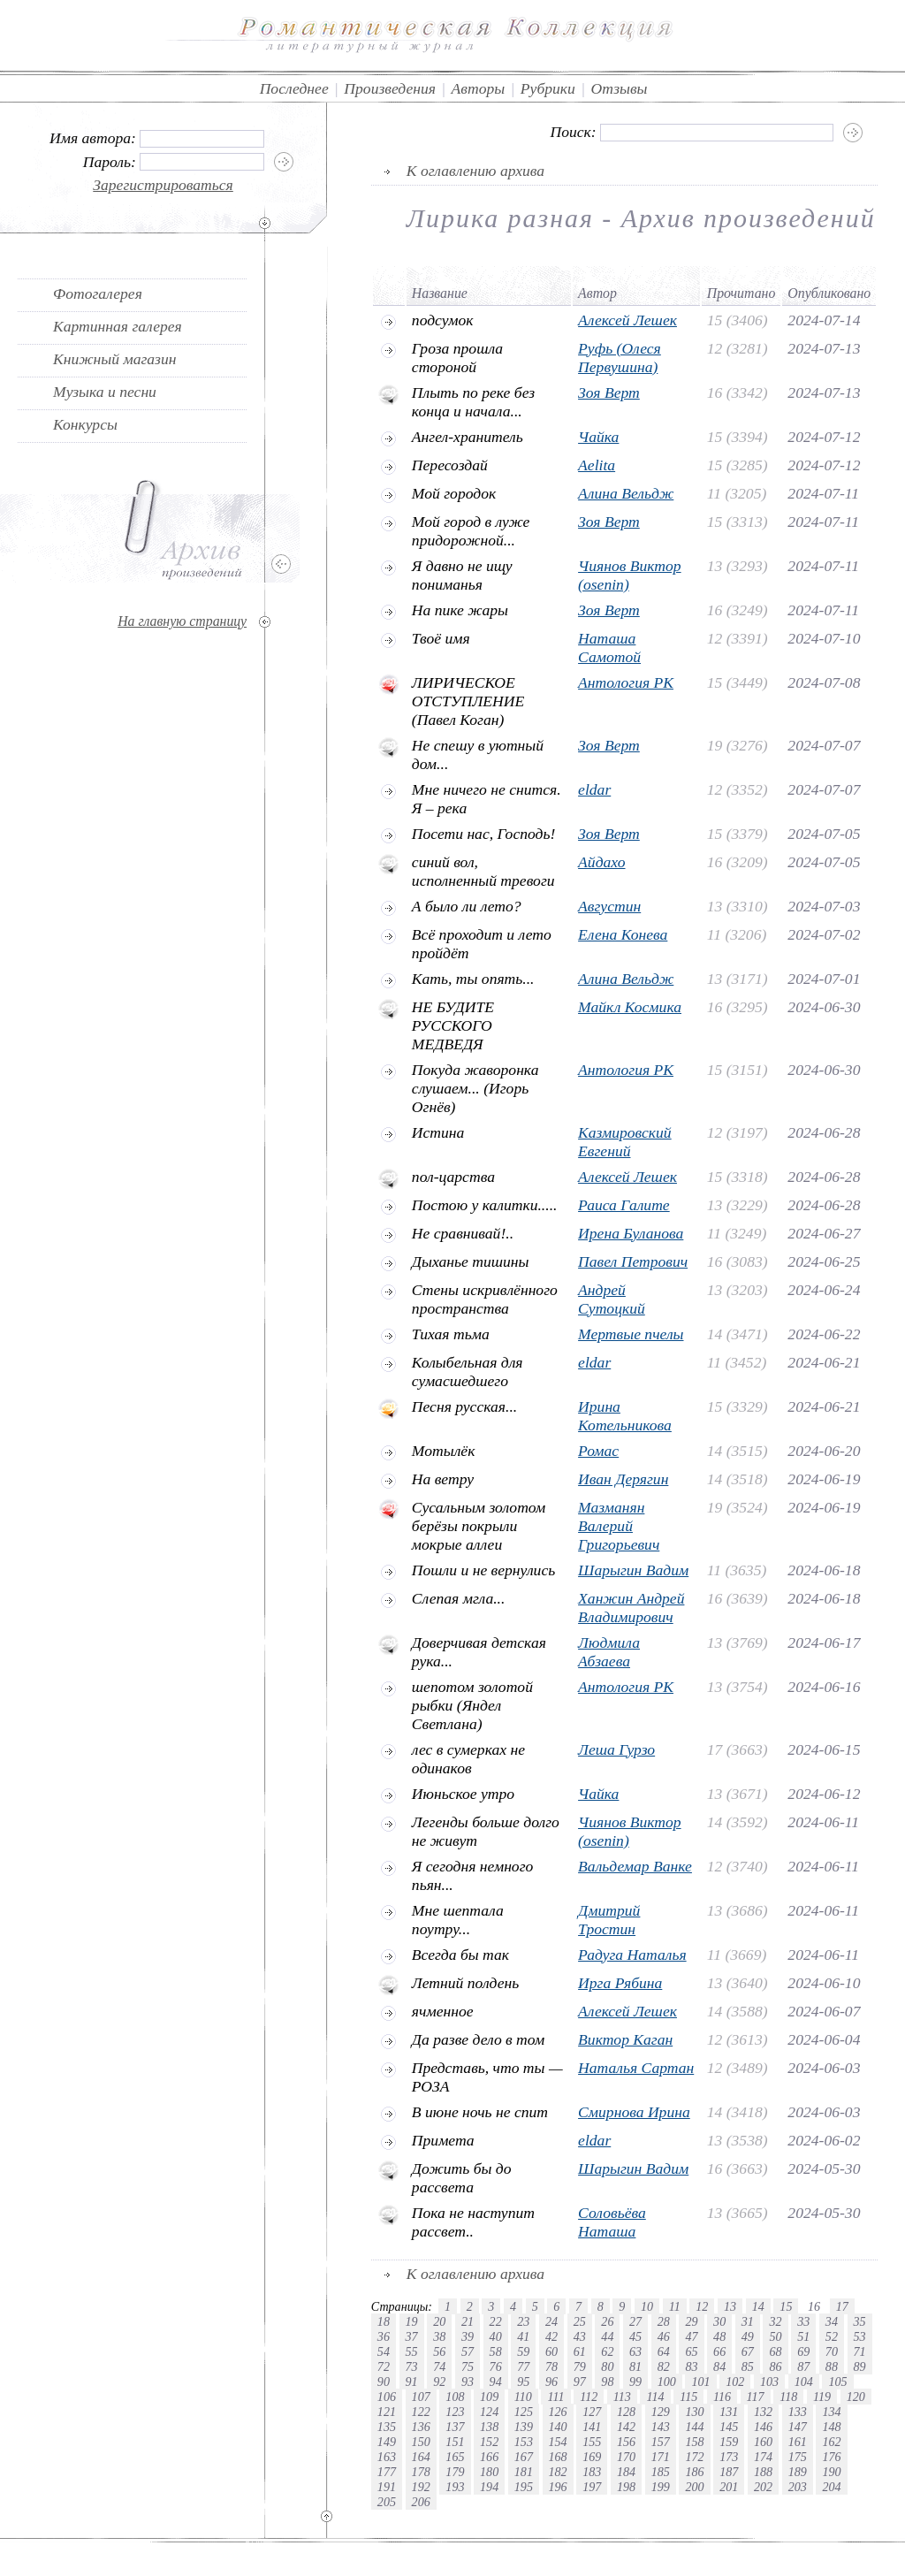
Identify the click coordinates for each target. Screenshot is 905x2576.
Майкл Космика (629, 1007)
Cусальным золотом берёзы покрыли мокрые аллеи (478, 1525)
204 (831, 2487)
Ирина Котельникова (625, 1416)
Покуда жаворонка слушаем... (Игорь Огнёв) (475, 1088)
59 (523, 2351)
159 (728, 2442)
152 (489, 2442)
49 (747, 2336)
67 (747, 2351)
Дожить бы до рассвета (462, 2178)
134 (831, 2412)
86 (775, 2366)
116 (722, 2396)
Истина (438, 1132)
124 (489, 2412)
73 (411, 2366)
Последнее (294, 88)
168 (558, 2457)
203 (797, 2487)
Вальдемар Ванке (635, 1866)
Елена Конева (622, 934)
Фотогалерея (97, 293)
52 (831, 2336)
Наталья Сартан (636, 2068)
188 (763, 2472)
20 (439, 2321)
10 (647, 2306)
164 (421, 2457)
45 (635, 2336)
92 (439, 2381)
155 (591, 2442)
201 (728, 2487)
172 (694, 2457)
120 (855, 2396)
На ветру (443, 1479)
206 (421, 2502)
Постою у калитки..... (485, 1205)
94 (495, 2381)
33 (803, 2321)
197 (591, 2487)
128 (626, 2412)
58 (495, 2351)
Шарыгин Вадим (633, 1570)
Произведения (390, 88)
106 (386, 2396)
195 (523, 2487)
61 (579, 2351)
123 (454, 2412)
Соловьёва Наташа (612, 2222)
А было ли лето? (466, 906)
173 (728, 2457)
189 (797, 2472)
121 (386, 2412)
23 (523, 2321)
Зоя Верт (609, 392)
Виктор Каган (625, 2039)
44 (607, 2336)
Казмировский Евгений (625, 1142)
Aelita (596, 465)
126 (558, 2412)
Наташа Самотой (609, 647)
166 (489, 2457)
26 (607, 2321)
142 (626, 2427)
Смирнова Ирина (634, 2112)
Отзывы (619, 88)
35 (860, 2321)
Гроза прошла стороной (457, 357)
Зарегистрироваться (163, 185)
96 (551, 2381)
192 (421, 2487)
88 (831, 2366)
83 (691, 2366)
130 (694, 2412)
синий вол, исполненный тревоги (483, 871)
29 (691, 2321)
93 (467, 2381)
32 (775, 2321)
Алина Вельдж (625, 493)
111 (555, 2396)
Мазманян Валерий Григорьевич (618, 1525)
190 (831, 2472)
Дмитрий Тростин (609, 1920)
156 (626, 2442)
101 (700, 2381)
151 (454, 2442)
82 (663, 2366)
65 (691, 2351)
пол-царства (453, 1176)
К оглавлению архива (475, 170)
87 (803, 2366)
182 (558, 2472)
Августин (609, 906)
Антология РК (625, 682)
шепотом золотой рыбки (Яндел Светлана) (472, 1705)
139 (523, 2427)
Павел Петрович (633, 1261)
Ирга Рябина (620, 1983)
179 (454, 2472)
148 (831, 2427)
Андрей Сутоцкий (611, 1299)
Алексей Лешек (627, 320)
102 (734, 2381)
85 (747, 2366)
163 (386, 2457)
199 (660, 2487)
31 (747, 2321)
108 (454, 2396)
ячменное (443, 2011)
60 (551, 2351)
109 (489, 2396)
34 (831, 2321)
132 (763, 2412)
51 (803, 2336)
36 (383, 2336)
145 (728, 2427)
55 (411, 2351)
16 (814, 2306)
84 (719, 2366)
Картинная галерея (117, 326)
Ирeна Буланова (630, 1233)
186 (694, 2472)
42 (551, 2336)
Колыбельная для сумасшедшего (467, 1371)
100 (666, 2381)
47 (691, 2336)
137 (454, 2427)
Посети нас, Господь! (484, 833)
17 (842, 2306)
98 (607, 2381)
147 (797, 2427)
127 (591, 2412)
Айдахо (601, 862)
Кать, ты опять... (473, 978)
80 (607, 2366)
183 (591, 2472)
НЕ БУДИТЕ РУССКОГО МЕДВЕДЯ (453, 1025)
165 (454, 2457)
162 (831, 2442)
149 (386, 2442)
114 (655, 2396)
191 (386, 2487)
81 (635, 2366)
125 (523, 2412)
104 (803, 2381)
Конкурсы (85, 424)
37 (411, 2336)
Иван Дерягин (623, 1479)
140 (558, 2427)
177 (386, 2472)
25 (579, 2321)
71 (860, 2351)
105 (837, 2381)
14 (758, 2306)
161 (797, 2442)
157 (660, 2442)
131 (728, 2412)
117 (756, 2396)
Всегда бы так (460, 1954)
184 (626, 2472)
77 (523, 2366)
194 (489, 2487)
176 (831, 2457)
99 (635, 2381)
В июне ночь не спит (480, 2112)
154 (558, 2442)
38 (439, 2336)
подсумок (443, 320)
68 (775, 2351)
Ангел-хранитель (467, 437)
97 (579, 2381)
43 (579, 2336)
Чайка (598, 437)
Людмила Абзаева (609, 1652)
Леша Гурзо (616, 1749)
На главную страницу (182, 621)
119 (822, 2396)
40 (495, 2336)
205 (386, 2502)
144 (694, 2427)
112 (589, 2396)
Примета (443, 2140)
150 (421, 2442)
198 (626, 2487)
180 (489, 2472)
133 (797, 2412)
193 (454, 2487)
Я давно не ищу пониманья (462, 575)
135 (386, 2427)
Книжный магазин (115, 359)
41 (523, 2336)
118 (788, 2396)
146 (763, 2427)
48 (719, 2336)
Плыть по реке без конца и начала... (473, 402)
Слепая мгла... (459, 1598)
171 (660, 2457)
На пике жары (460, 610)
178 (421, 2472)
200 (694, 2487)
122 (421, 2412)
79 (579, 2366)
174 (763, 2457)
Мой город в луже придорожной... (471, 531)
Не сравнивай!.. (462, 1233)
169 (591, 2457)
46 (663, 2336)
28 (663, 2321)
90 (383, 2381)
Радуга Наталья (632, 1954)
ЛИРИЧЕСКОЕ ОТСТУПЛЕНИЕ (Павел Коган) (468, 701)
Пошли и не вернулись (483, 1570)
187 (728, 2472)
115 (688, 2396)
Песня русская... (464, 1406)
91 (411, 2381)
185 (660, 2472)
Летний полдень (465, 1983)
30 (719, 2321)
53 (860, 2336)
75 (467, 2366)
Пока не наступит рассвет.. (473, 2222)
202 (763, 2487)
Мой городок (454, 493)
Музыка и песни (104, 391)
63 (635, 2351)
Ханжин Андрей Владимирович (631, 1607)
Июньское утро (463, 1793)
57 (467, 2351)
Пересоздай (450, 465)
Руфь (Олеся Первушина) (619, 357)
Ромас (598, 1450)
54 (383, 2351)
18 (383, 2321)
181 (523, 2472)
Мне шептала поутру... (458, 1920)
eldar (594, 789)
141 (591, 2427)
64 (663, 2351)
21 (467, 2321)
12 (701, 2306)
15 (785, 2306)
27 (635, 2321)
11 (675, 2306)
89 (860, 2366)
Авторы (479, 88)
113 (622, 2396)
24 (551, 2321)
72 (383, 2366)
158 (694, 2442)
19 (411, 2321)
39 (467, 2336)
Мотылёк (443, 1450)
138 (489, 2427)
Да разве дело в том (478, 2039)
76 (495, 2366)
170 (626, 2457)
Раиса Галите (624, 1205)
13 (730, 2306)
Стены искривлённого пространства (485, 1299)
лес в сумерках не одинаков (468, 1759)
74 (439, 2366)
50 (775, 2336)
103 (769, 2381)
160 (763, 2442)
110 (523, 2396)
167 (523, 2457)
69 (803, 2351)
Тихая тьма (451, 1334)
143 (660, 2427)
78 (551, 2366)
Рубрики (548, 88)
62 (607, 2351)
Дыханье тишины (470, 1261)
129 (660, 2412)
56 (439, 2351)
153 (523, 2442)
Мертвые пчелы (630, 1334)
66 (719, 2351)
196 (558, 2487)
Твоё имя (441, 638)
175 (797, 2457)
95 (523, 2381)
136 (421, 2427)
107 (421, 2396)
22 (495, 2321)
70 (831, 2351)
